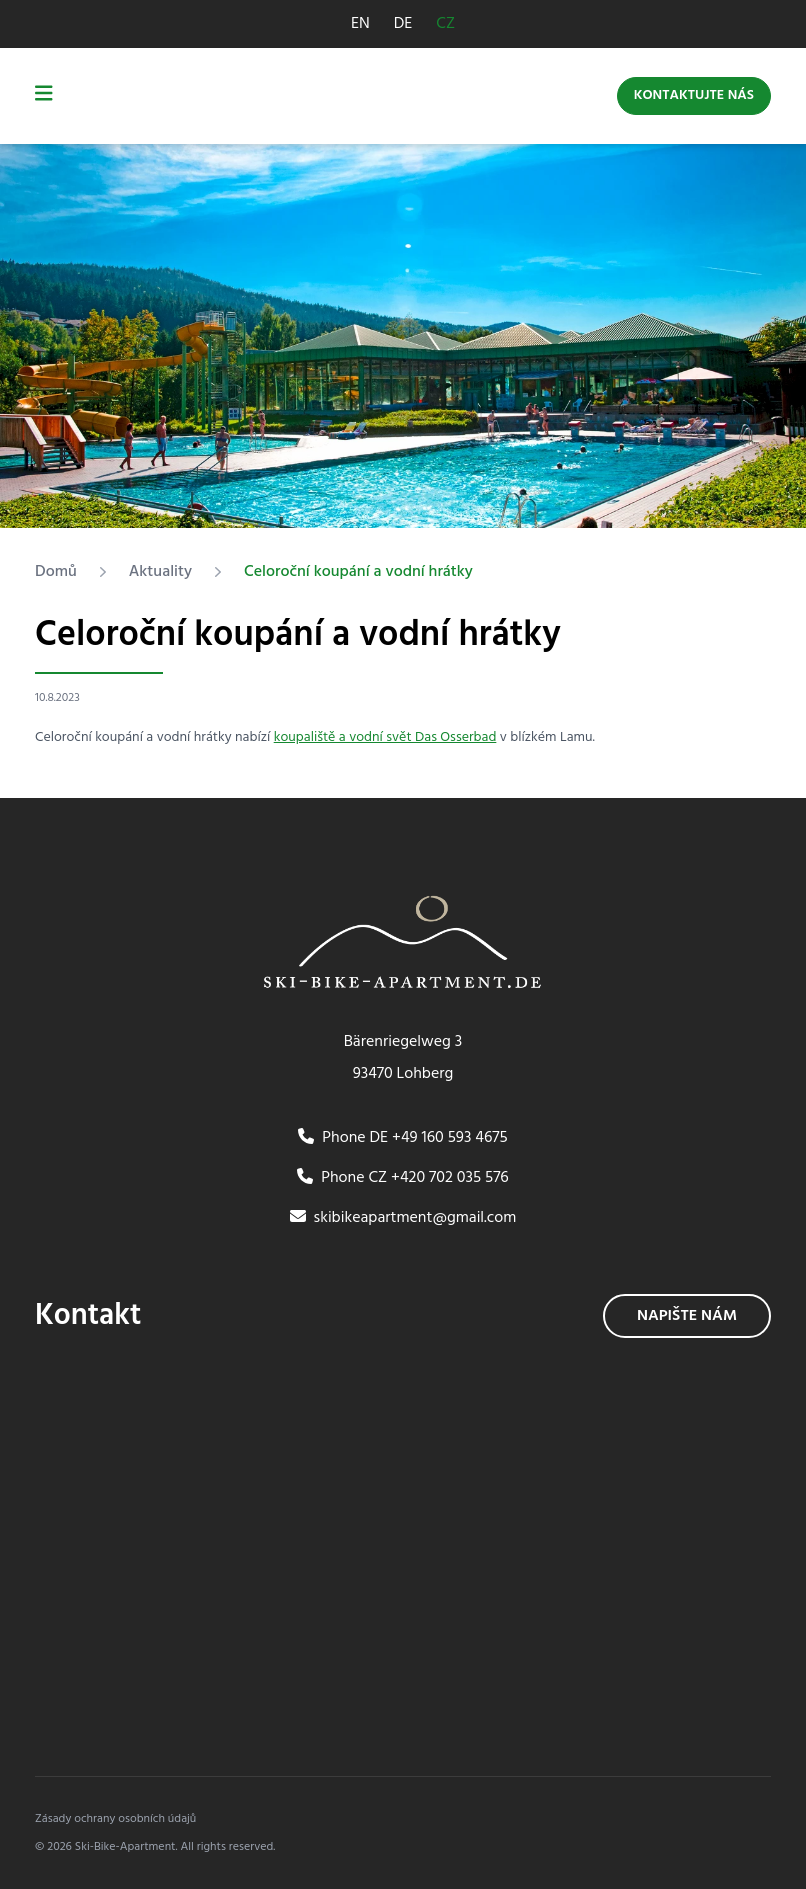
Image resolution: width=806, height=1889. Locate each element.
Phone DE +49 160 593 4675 (402, 1138)
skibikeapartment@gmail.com (403, 1218)
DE (403, 24)
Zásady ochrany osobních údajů (115, 1819)
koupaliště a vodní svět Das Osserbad (385, 737)
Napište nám (687, 1316)
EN (360, 24)
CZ (445, 24)
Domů (56, 572)
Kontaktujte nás (694, 95)
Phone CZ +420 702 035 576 (403, 1178)
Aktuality (160, 572)
